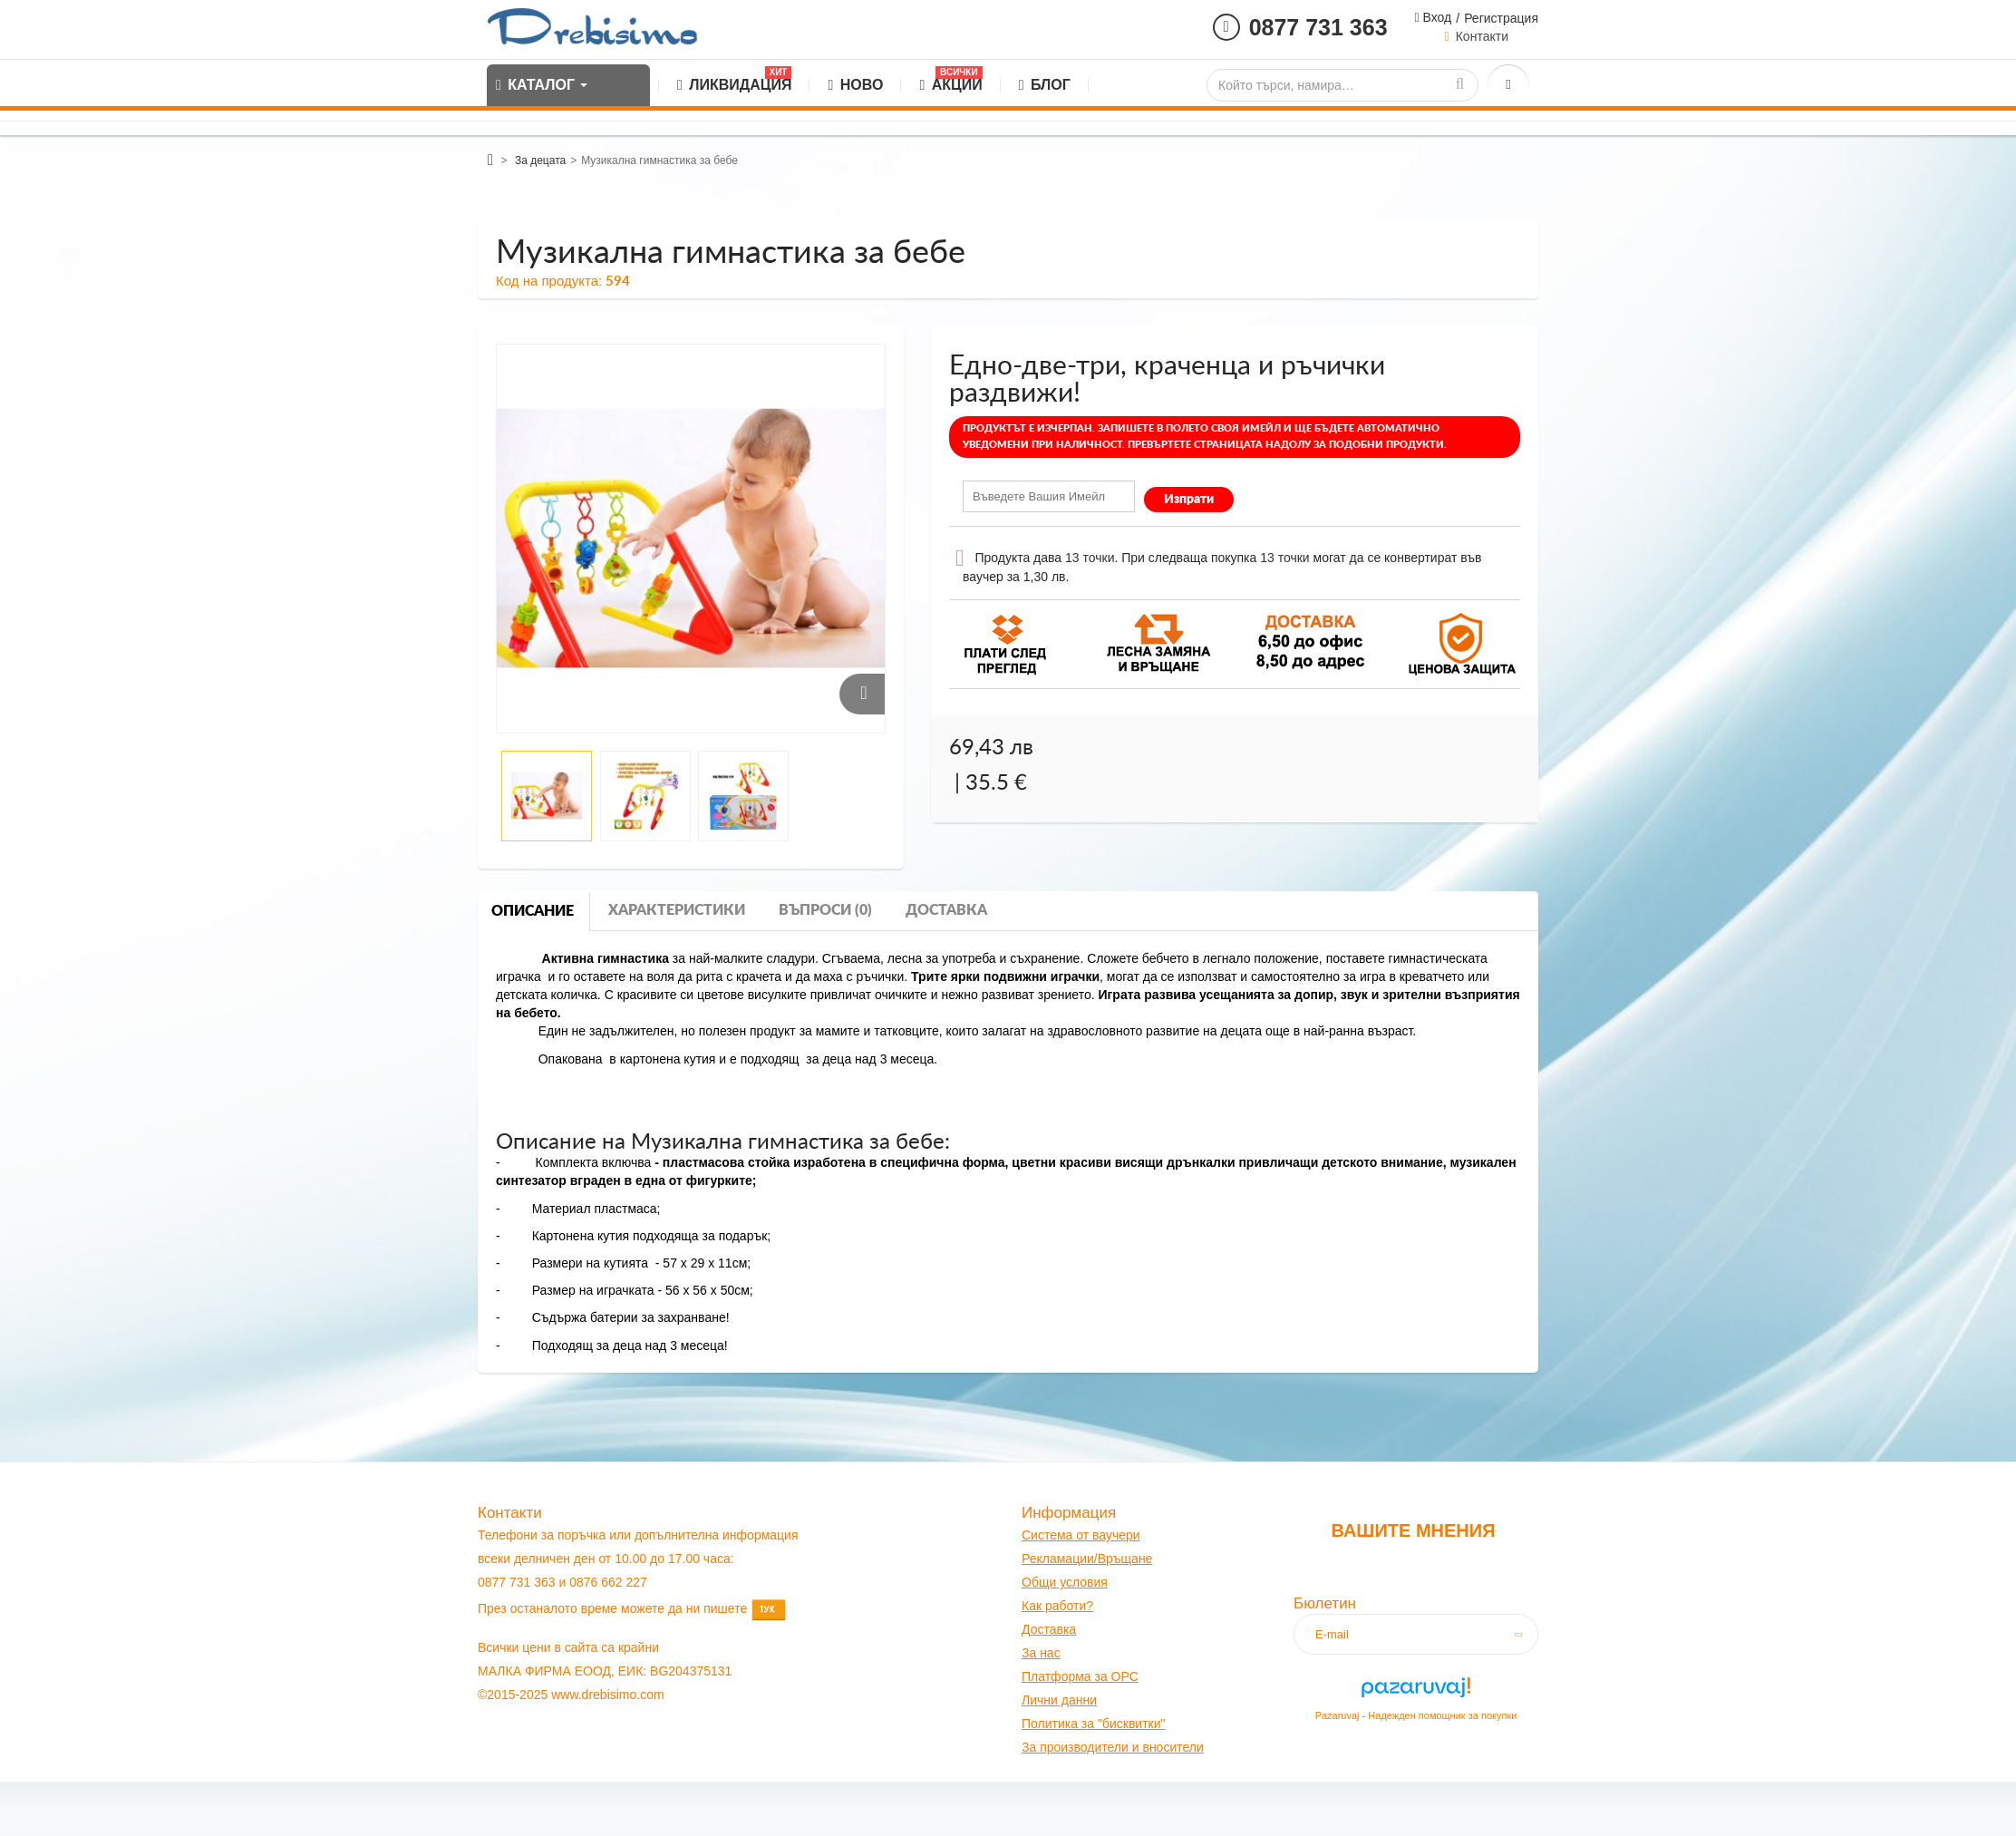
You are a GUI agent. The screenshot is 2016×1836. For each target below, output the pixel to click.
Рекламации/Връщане (1087, 1558)
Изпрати (1189, 499)
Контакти (1482, 36)
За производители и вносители (1113, 1747)
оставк (1050, 1629)
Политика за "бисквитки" (1093, 1723)
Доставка (946, 910)
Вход (1436, 17)
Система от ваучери (1081, 1535)
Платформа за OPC (1080, 1676)
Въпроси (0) (825, 910)
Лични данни (1059, 1700)
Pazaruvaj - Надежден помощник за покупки (1416, 1715)
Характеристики (676, 910)
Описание (532, 911)
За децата (540, 160)
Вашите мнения (1413, 1530)
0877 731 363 (1318, 27)
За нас (1041, 1653)
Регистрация (1501, 18)
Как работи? (1057, 1605)
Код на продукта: (549, 280)
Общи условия (1065, 1582)
